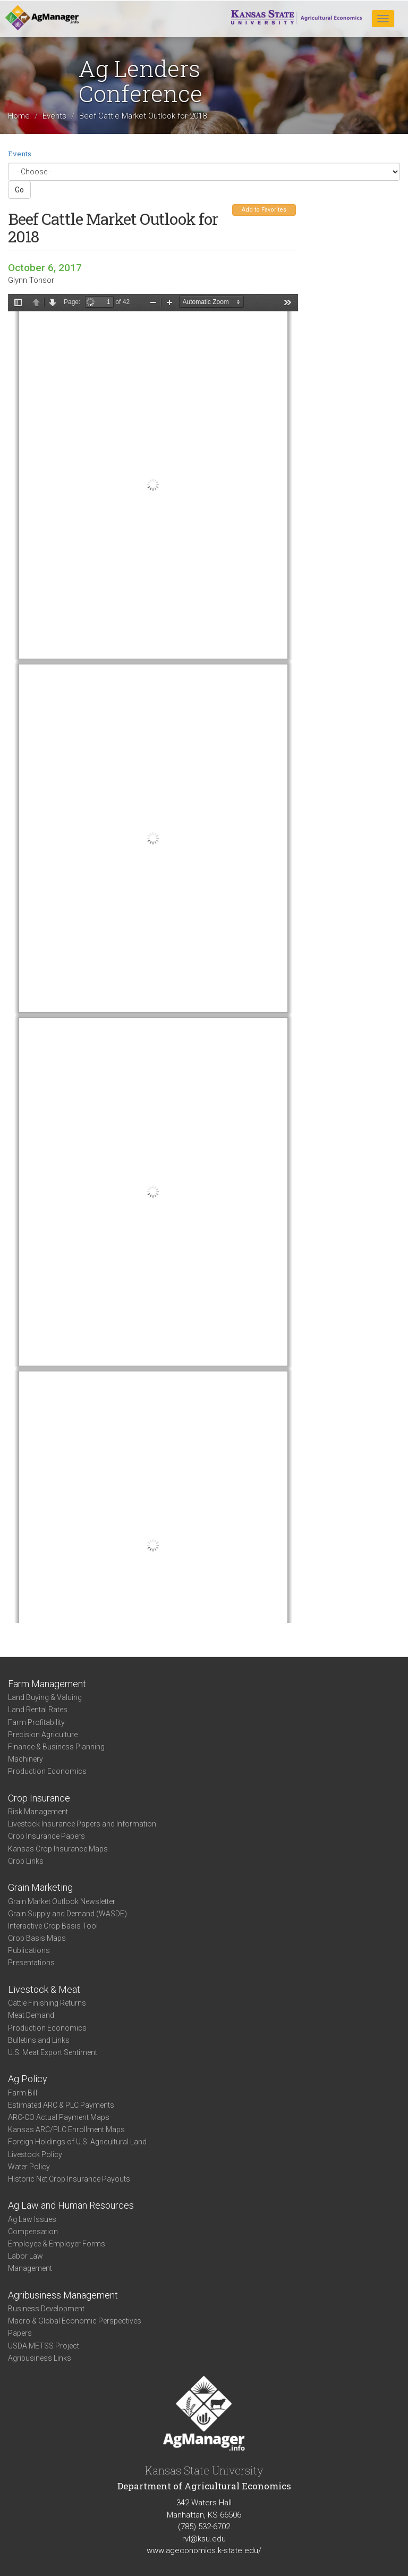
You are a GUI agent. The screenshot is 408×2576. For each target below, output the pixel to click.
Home (19, 116)
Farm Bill (22, 2093)
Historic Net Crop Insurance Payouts (69, 2179)
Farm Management (47, 1683)
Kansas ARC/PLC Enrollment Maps (66, 2129)
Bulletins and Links (39, 2040)
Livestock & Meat (44, 1989)
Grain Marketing (40, 1887)
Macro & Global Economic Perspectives (74, 2321)
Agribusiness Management (63, 2295)
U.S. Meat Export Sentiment (52, 2052)
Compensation (33, 2231)
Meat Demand (31, 2015)
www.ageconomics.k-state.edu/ (204, 2550)
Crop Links (26, 1861)
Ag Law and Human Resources (71, 2205)
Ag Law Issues (32, 2219)
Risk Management (38, 1811)
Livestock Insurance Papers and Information (82, 1824)
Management (30, 2268)
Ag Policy (27, 2078)
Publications (29, 1950)
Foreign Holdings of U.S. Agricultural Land (77, 2141)
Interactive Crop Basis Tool (53, 1926)
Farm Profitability (36, 1722)
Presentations (31, 1962)
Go (19, 190)
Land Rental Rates (37, 1709)
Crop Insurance (39, 1798)
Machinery (25, 1759)
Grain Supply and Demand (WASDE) (67, 1913)
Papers (20, 2333)
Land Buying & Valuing (45, 1697)
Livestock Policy (35, 2154)
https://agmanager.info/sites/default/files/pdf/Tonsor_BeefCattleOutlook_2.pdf (153, 958)
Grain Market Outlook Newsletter (61, 1901)
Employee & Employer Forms (56, 2244)
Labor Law (25, 2256)
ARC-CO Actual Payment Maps (58, 2117)
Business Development (46, 2308)
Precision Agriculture (43, 1734)
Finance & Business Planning (56, 1746)
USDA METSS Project (43, 2346)
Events (54, 116)
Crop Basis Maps (37, 1938)
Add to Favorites (264, 209)
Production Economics (47, 1771)
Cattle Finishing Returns (47, 2003)
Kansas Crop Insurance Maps (58, 1849)
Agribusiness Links (39, 2358)
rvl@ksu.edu (204, 2539)
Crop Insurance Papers (46, 1836)
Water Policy (29, 2166)
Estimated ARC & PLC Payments (61, 2105)
